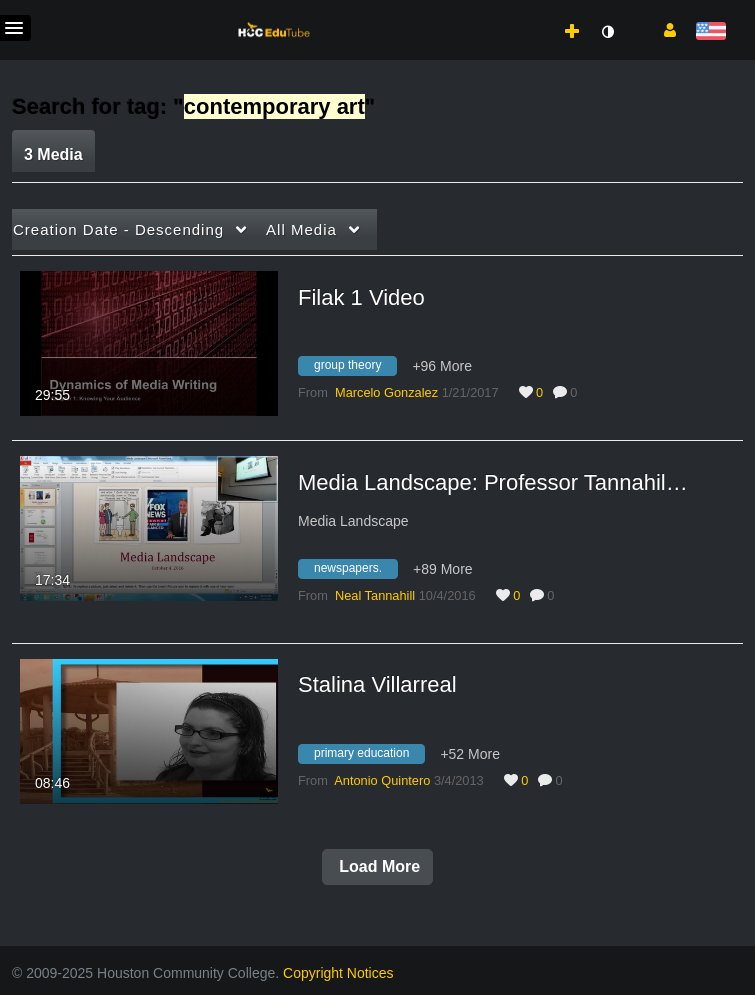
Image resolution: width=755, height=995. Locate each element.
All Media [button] (301, 229)
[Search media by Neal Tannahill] (375, 595)
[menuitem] (528, 11)
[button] (662, 29)
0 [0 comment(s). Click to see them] (577, 392)
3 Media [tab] (53, 154)
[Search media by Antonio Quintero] (382, 780)
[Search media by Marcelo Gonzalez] (386, 392)
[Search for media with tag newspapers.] (355, 571)
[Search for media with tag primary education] (369, 756)
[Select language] (710, 32)
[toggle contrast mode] (607, 32)
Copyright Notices (338, 973)
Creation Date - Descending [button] (118, 229)
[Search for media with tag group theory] (355, 369)
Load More (377, 866)
